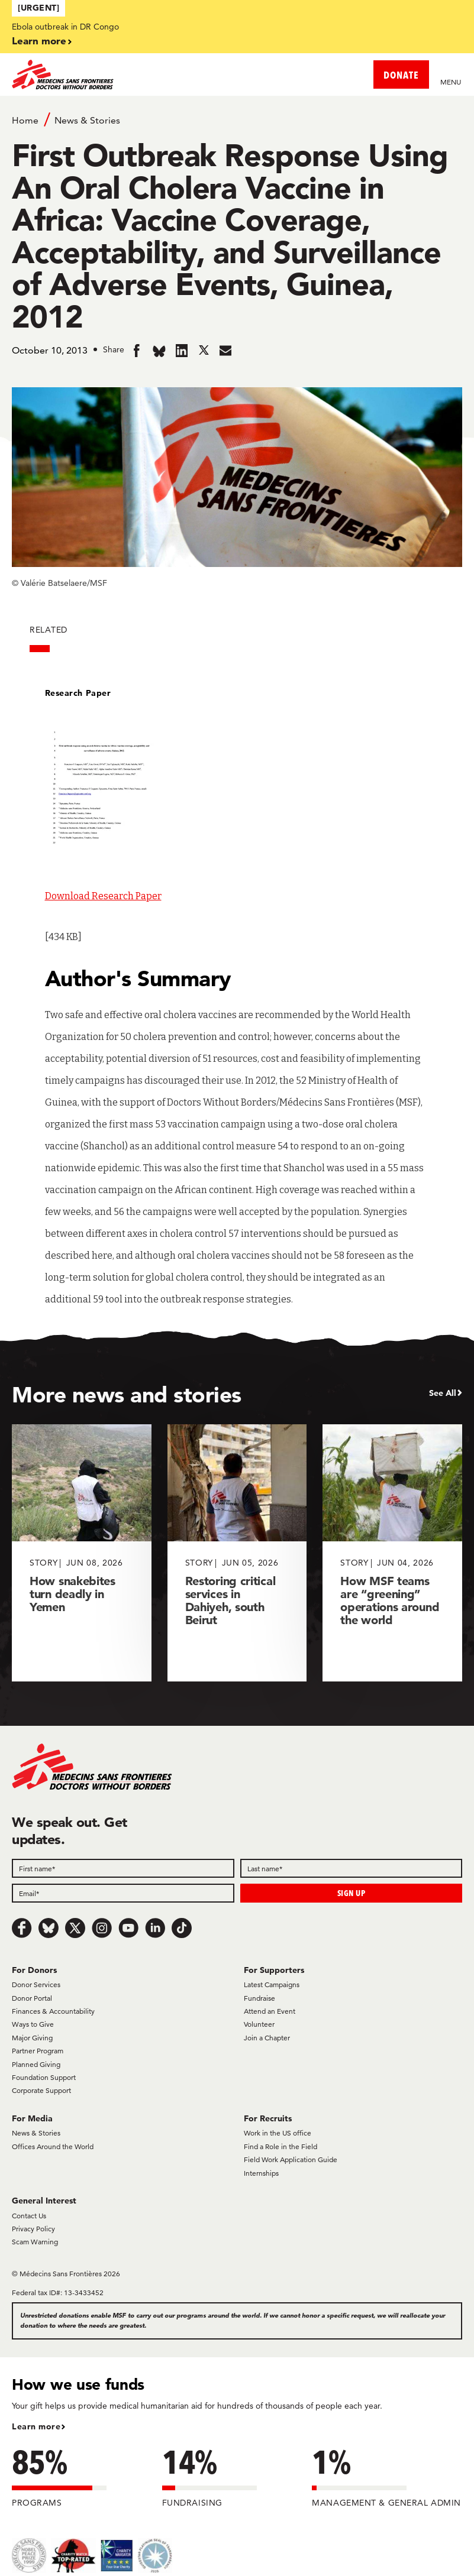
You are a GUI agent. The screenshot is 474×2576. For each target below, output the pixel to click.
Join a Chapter (267, 2037)
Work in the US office (277, 2132)
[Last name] (351, 1868)
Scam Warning (35, 2241)
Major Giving (32, 2037)
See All (442, 1393)
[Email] (123, 1893)
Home (25, 120)
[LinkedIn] (155, 1928)
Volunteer (259, 2024)
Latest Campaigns (271, 1984)
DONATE (401, 75)
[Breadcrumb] (237, 119)
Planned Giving (36, 2064)
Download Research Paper (103, 896)
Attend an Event (269, 2011)
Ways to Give (33, 2024)
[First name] (123, 1868)
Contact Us (29, 2215)
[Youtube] (128, 1928)
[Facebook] (22, 1928)
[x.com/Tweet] (75, 1928)
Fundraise (259, 1998)
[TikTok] (182, 1928)
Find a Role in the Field (280, 2146)
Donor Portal (32, 1998)
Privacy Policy (33, 2228)
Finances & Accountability (53, 2011)
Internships (261, 2173)
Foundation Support (44, 2077)
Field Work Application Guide (290, 2159)
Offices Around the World (52, 2146)
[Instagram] (102, 1928)
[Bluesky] (48, 1928)
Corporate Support (41, 2090)
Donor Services (36, 1984)
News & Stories (87, 120)
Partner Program (37, 2050)
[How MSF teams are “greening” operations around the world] (392, 1552)
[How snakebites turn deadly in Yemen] (81, 1552)
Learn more (39, 40)
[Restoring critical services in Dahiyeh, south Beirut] (237, 1552)
